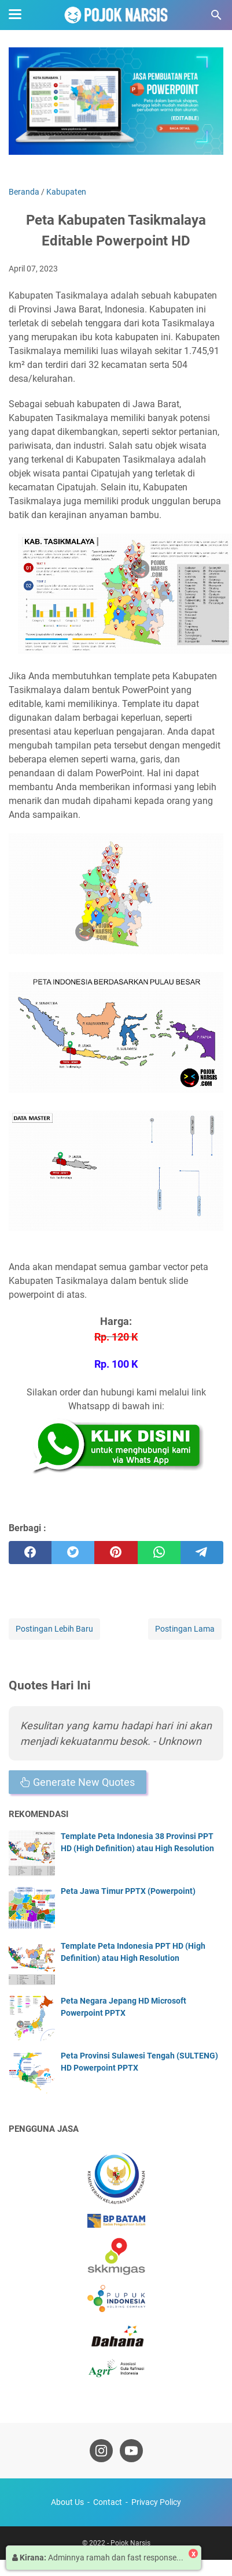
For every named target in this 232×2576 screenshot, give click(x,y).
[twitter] (72, 1552)
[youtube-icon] (131, 2450)
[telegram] (202, 1552)
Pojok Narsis (130, 2543)
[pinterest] (115, 1552)
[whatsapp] (159, 1552)
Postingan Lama (185, 1628)
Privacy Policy (156, 2502)
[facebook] (30, 1552)
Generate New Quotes (77, 1782)
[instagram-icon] (101, 2450)
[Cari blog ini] (216, 15)
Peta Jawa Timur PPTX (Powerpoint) (128, 1891)
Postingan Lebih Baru (54, 1628)
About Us (67, 2502)
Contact (107, 2502)
